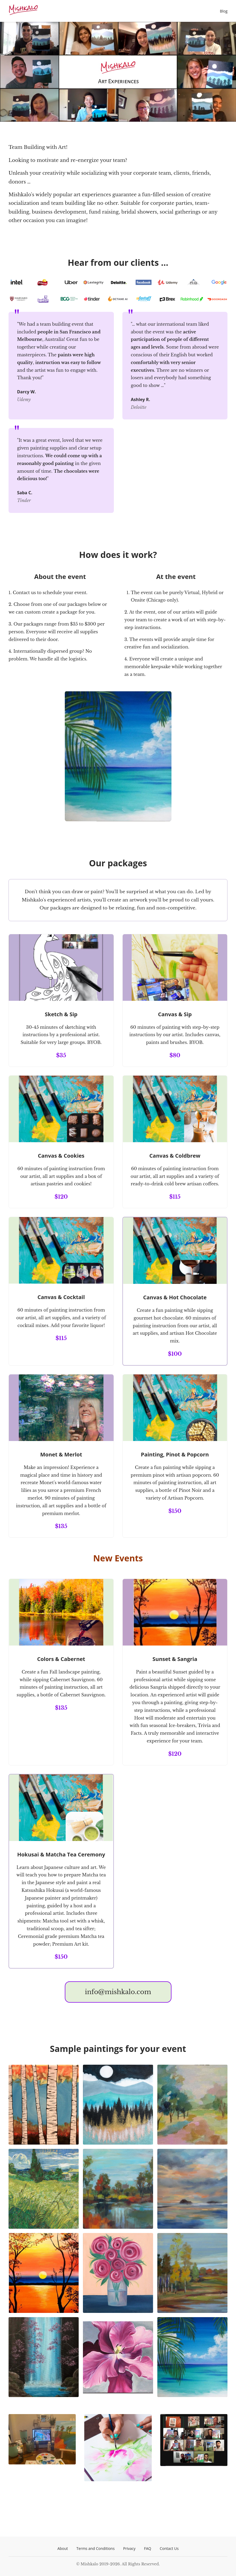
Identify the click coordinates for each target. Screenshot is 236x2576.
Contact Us (169, 2548)
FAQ (147, 2548)
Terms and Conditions (96, 2548)
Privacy (129, 2548)
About (62, 2548)
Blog (223, 11)
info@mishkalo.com (118, 1992)
